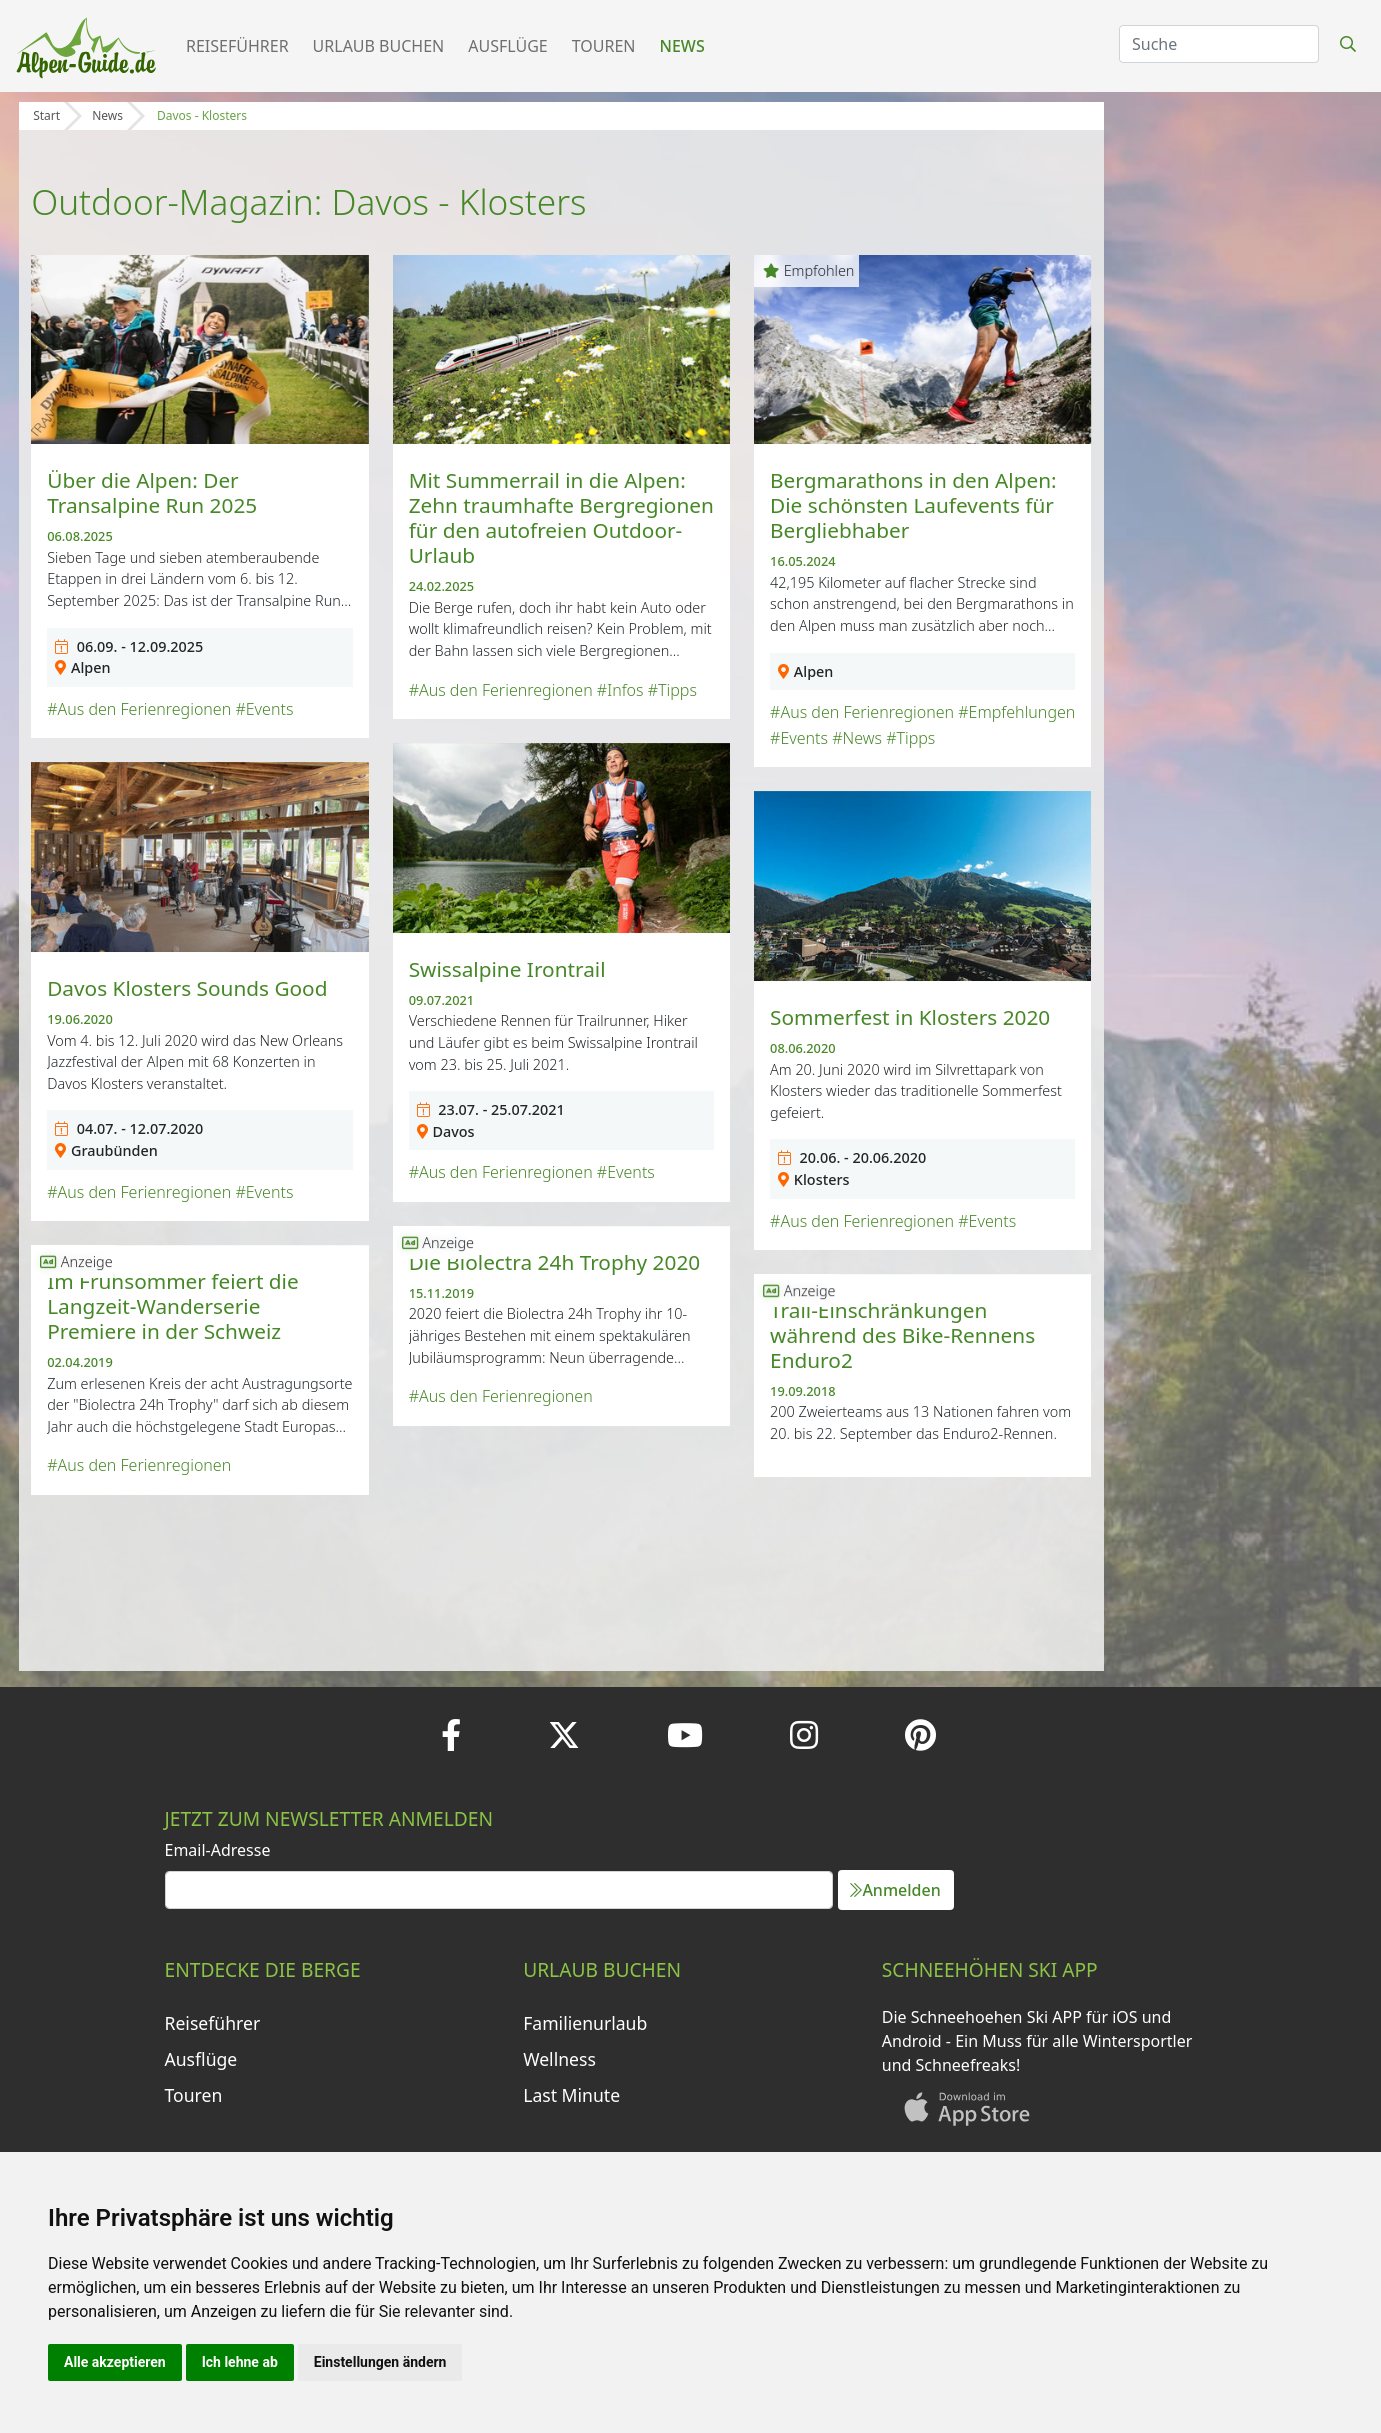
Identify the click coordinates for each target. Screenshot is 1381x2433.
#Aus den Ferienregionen (139, 709)
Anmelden (895, 1890)
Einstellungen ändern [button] (380, 2362)
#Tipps (672, 690)
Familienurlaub (585, 2023)
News (682, 46)
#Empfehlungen (1016, 712)
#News (857, 738)
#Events (264, 709)
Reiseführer (237, 46)
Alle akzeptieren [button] (115, 2362)
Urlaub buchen (379, 46)
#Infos (620, 690)
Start (46, 115)
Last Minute (571, 2095)
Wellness (559, 2059)
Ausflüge (507, 46)
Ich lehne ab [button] (240, 2362)
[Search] (1219, 44)
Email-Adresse (218, 1850)
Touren (604, 46)
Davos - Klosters (202, 115)
